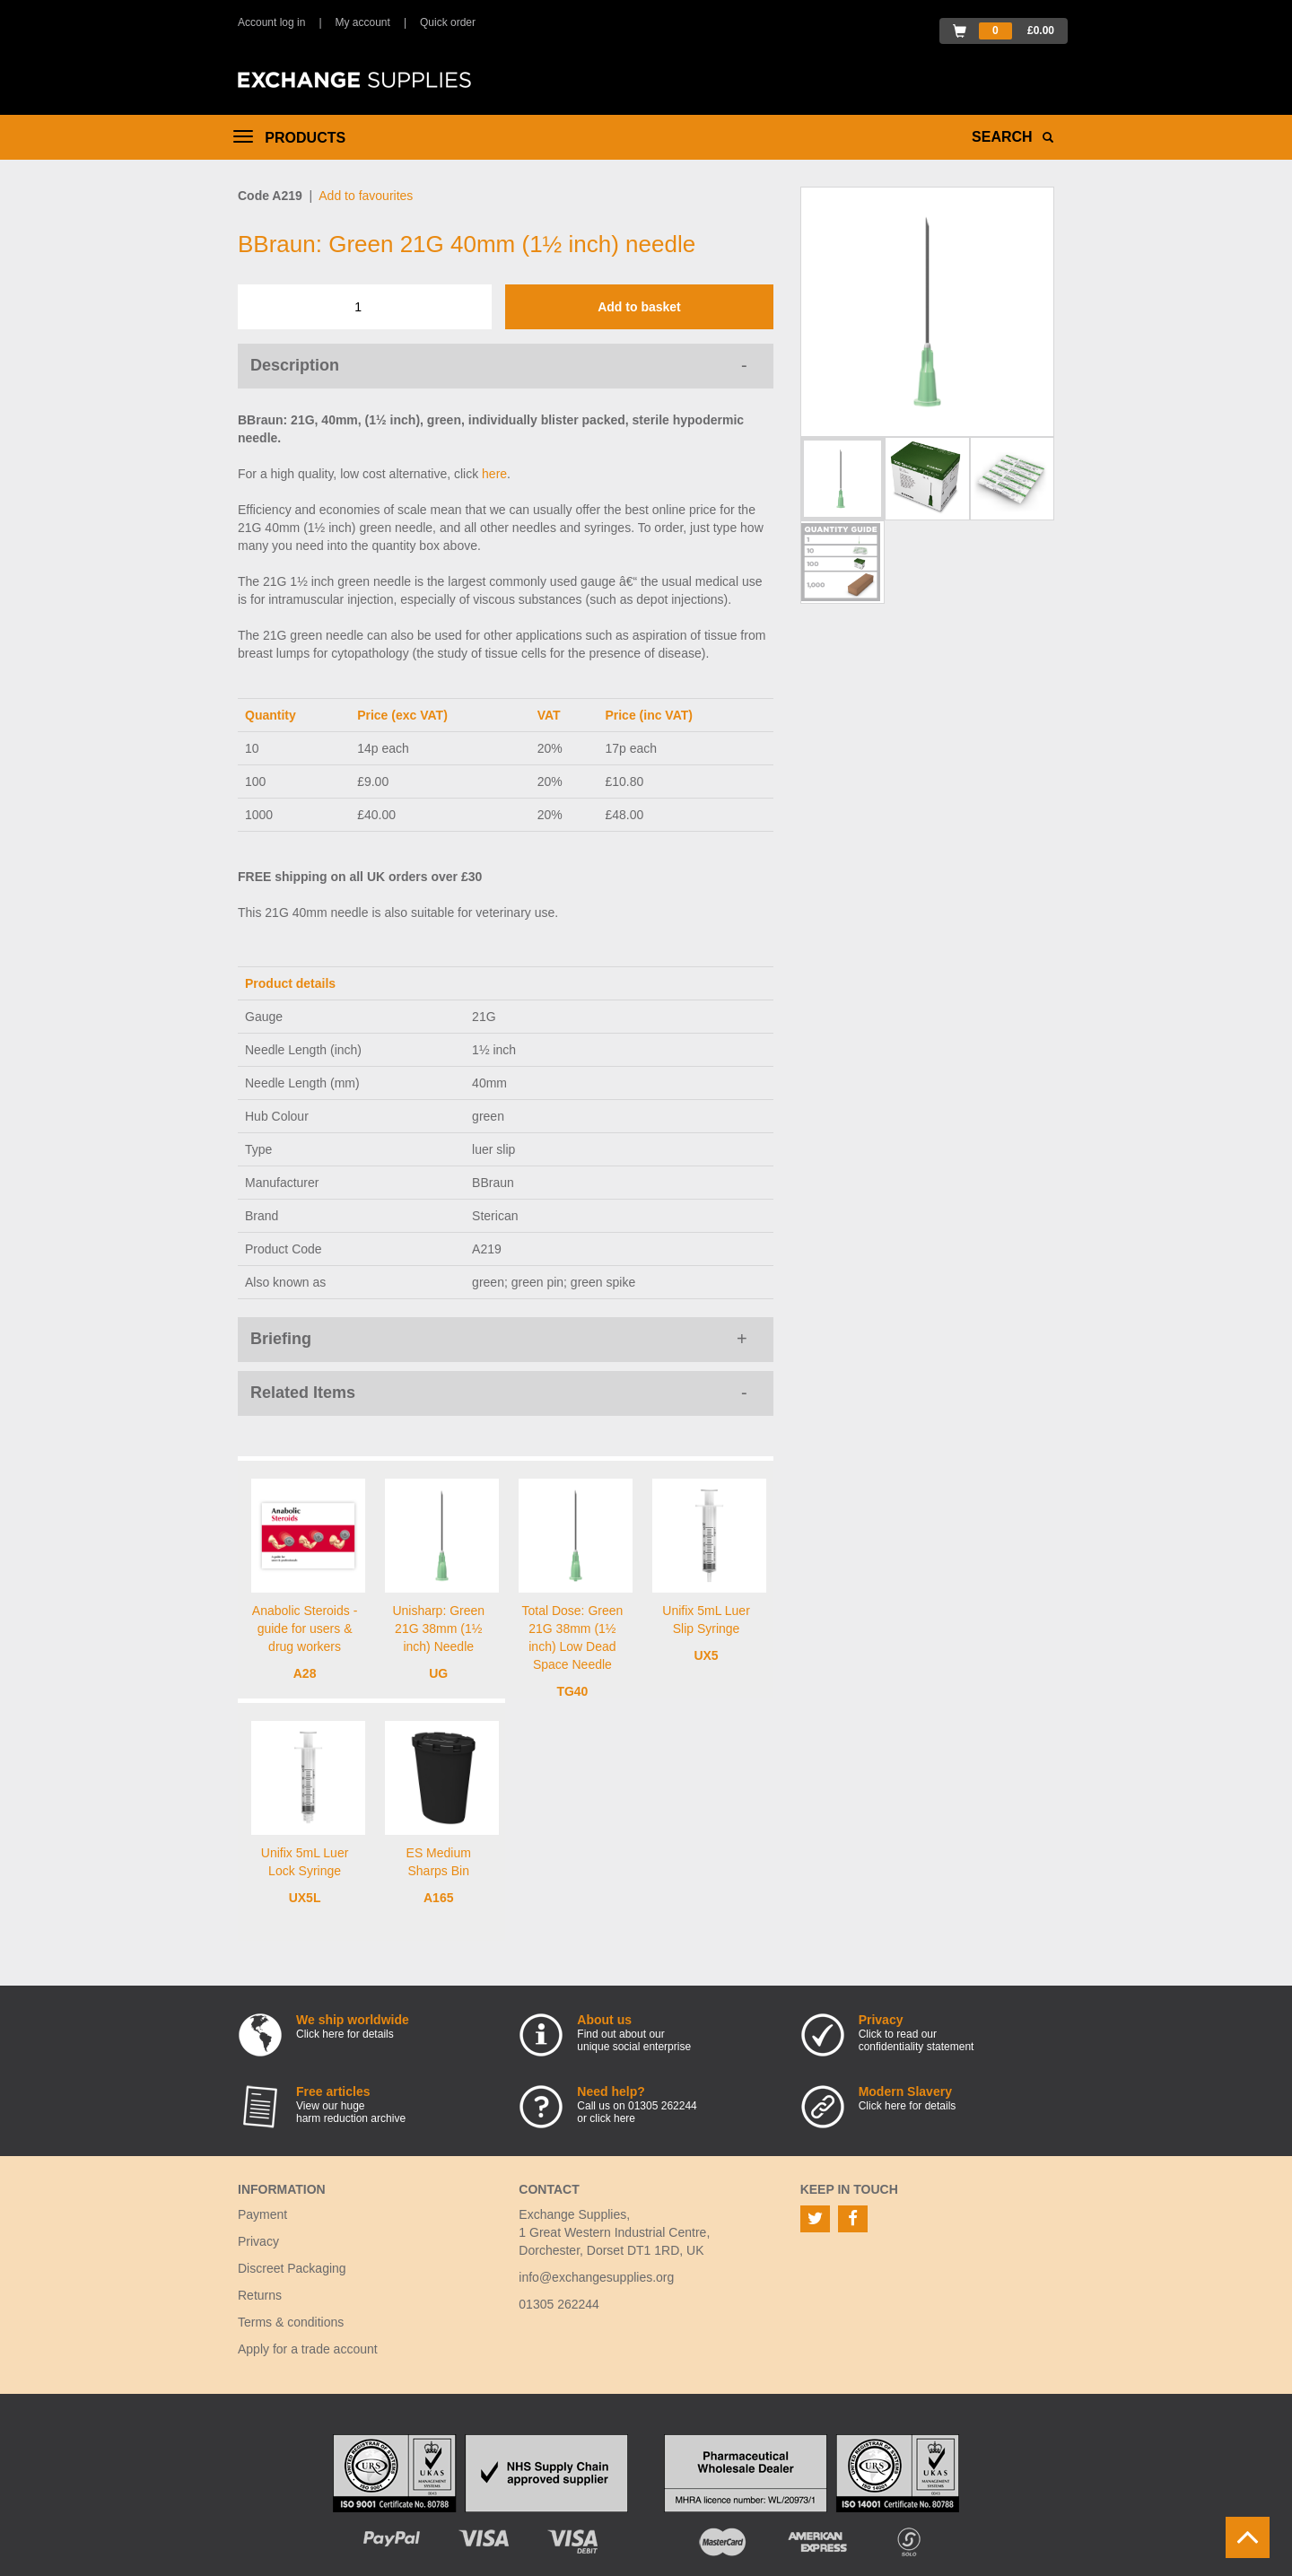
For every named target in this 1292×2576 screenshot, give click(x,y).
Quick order (448, 22)
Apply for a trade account (308, 2349)
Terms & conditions (291, 2322)
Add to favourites (366, 195)
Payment (262, 2214)
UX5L (305, 1898)
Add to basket (639, 307)
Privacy (258, 2241)
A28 (305, 1673)
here (494, 474)
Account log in (271, 22)
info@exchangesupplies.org (596, 2277)
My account (363, 22)
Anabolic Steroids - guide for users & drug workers (305, 1628)
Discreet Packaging (292, 2268)
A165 (438, 1898)
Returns (260, 2295)
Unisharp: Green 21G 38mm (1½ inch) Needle (438, 1628)
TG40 (572, 1691)
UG (438, 1673)
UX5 (706, 1655)
